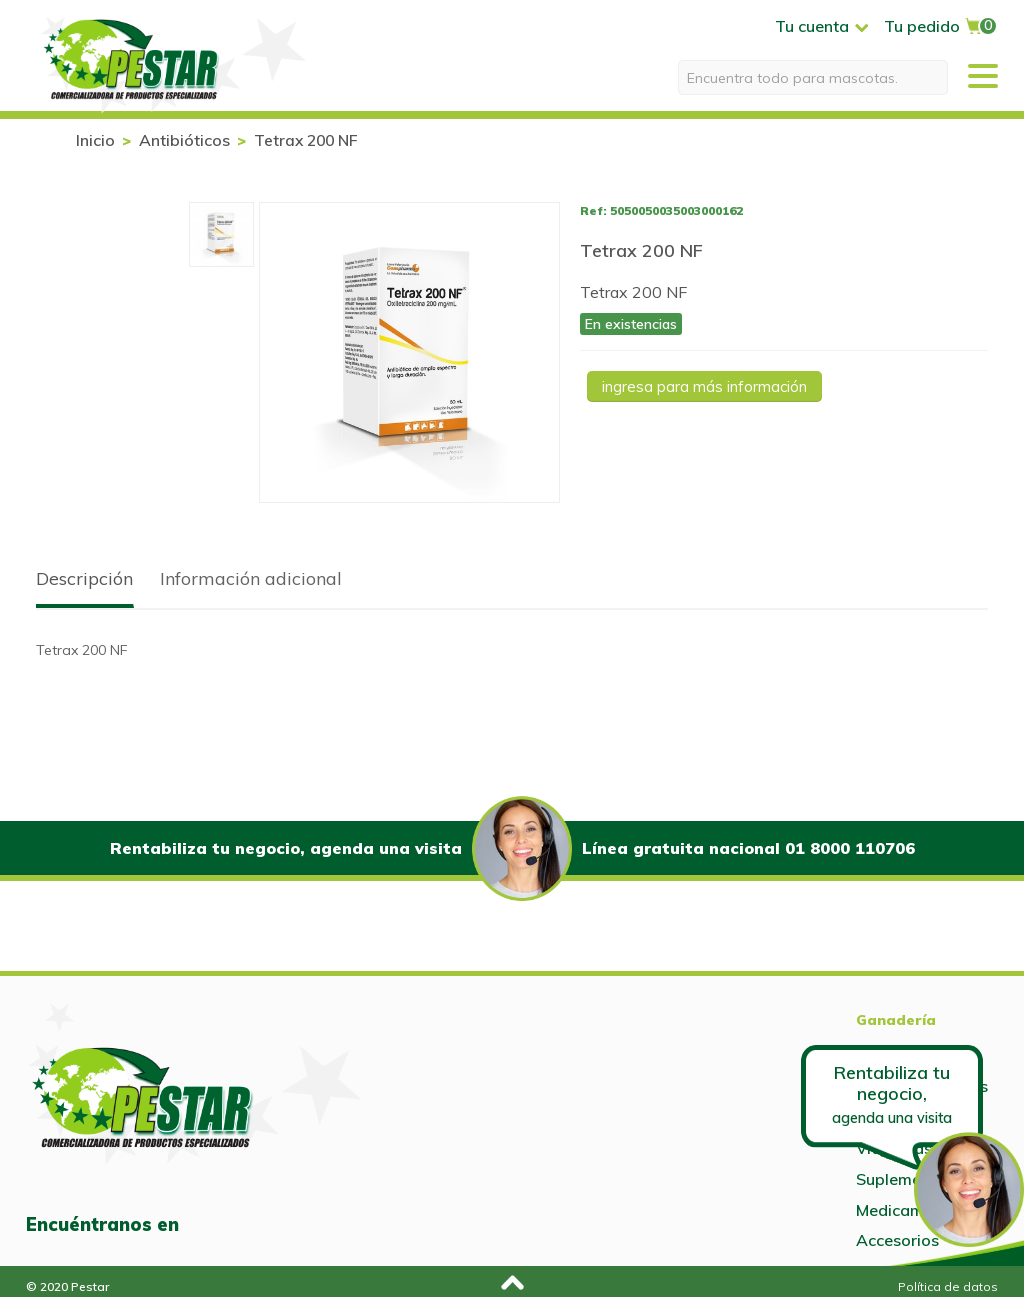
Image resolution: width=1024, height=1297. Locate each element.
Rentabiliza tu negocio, (892, 1093)
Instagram (251, 1225)
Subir (509, 1279)
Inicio (95, 140)
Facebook (209, 1225)
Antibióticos (184, 140)
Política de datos (948, 1286)
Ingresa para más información (704, 386)
